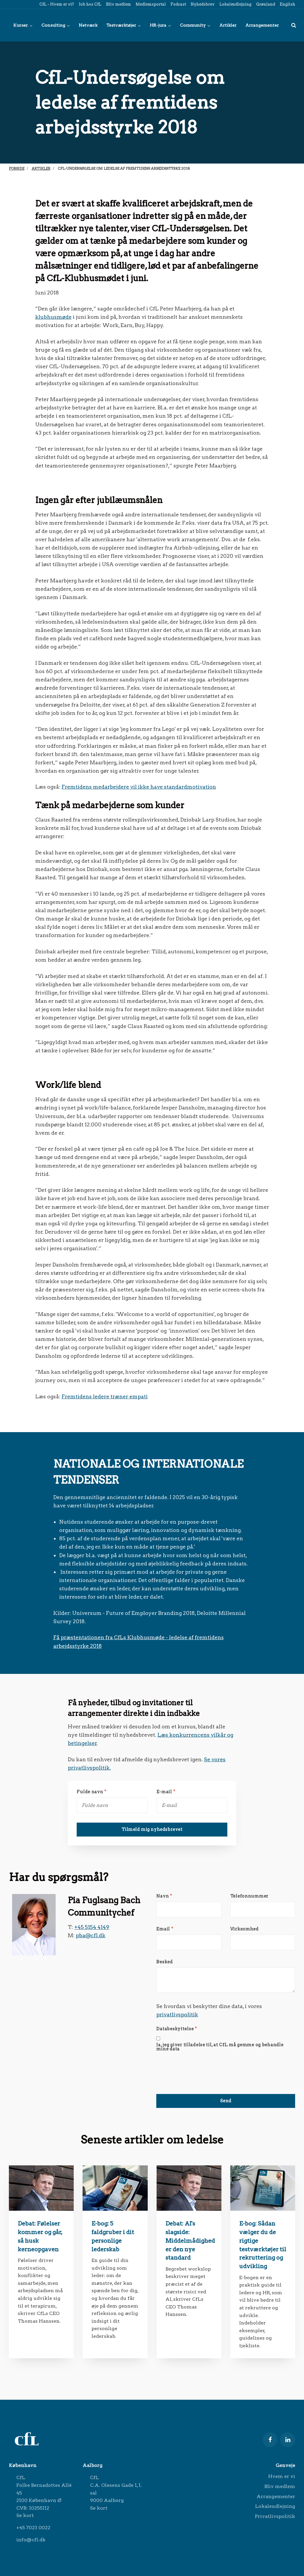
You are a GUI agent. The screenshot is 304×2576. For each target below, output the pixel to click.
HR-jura (160, 25)
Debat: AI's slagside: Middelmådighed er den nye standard (190, 2240)
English (287, 4)
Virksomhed (244, 1929)
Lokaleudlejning (234, 4)
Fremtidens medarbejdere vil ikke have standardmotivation (139, 787)
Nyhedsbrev (202, 4)
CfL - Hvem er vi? (56, 4)
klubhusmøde (53, 317)
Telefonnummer (249, 1896)
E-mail (166, 1792)
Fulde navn (92, 1792)
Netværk (88, 25)
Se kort (25, 2515)
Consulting (55, 25)
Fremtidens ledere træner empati (105, 1396)
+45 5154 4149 (91, 1927)
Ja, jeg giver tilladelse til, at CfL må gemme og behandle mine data (219, 2047)
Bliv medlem (118, 4)
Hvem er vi (281, 2476)
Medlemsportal (150, 4)
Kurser (23, 25)
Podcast (178, 4)
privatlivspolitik (177, 2014)
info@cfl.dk (31, 2540)
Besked (164, 1962)
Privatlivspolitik (275, 2516)
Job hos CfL (89, 4)
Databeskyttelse (176, 2029)
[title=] (293, 25)
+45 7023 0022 (33, 2527)
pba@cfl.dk (90, 1935)
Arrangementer (262, 25)
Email (164, 1929)
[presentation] (201, 2066)
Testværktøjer (123, 25)
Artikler (228, 25)
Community (195, 25)
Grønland (265, 4)
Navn (164, 1896)
